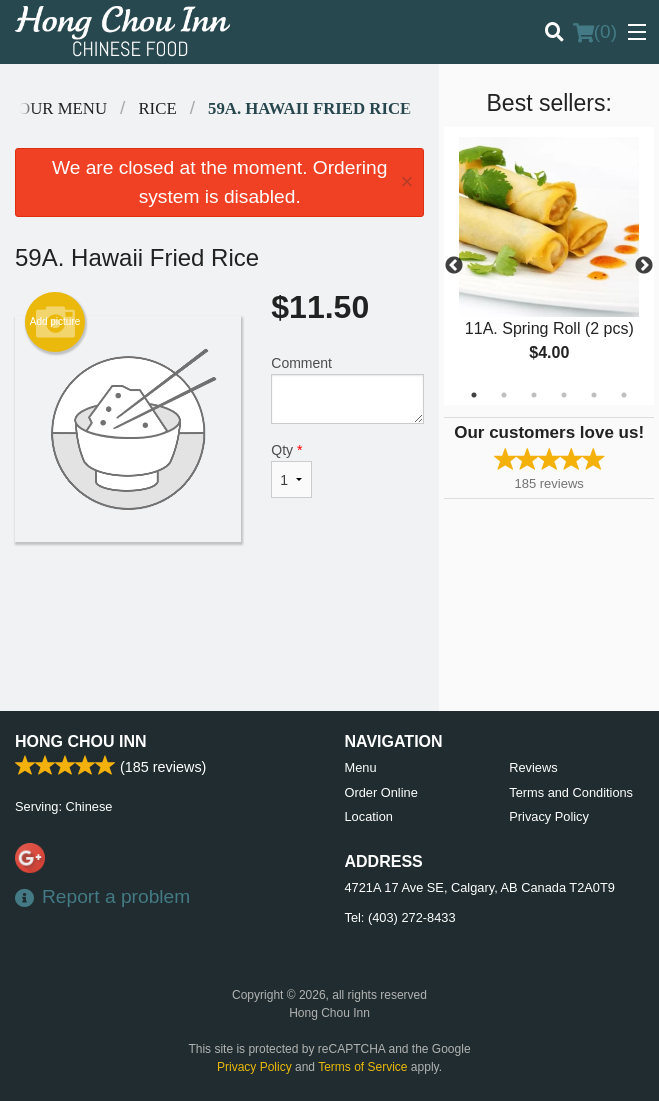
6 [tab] (624, 395)
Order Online (381, 792)
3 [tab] (534, 395)
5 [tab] (594, 395)
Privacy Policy (549, 816)
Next (644, 266)
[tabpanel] (549, 266)
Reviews (533, 767)
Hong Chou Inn (81, 741)
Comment (347, 389)
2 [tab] (504, 395)
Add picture (55, 322)
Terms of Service (362, 1067)
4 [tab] (564, 395)
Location (369, 816)
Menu (361, 767)
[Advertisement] (219, 607)
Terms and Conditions (571, 792)
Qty (291, 470)
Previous (454, 266)
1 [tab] (474, 395)
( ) (595, 32)
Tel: (400, 917)
